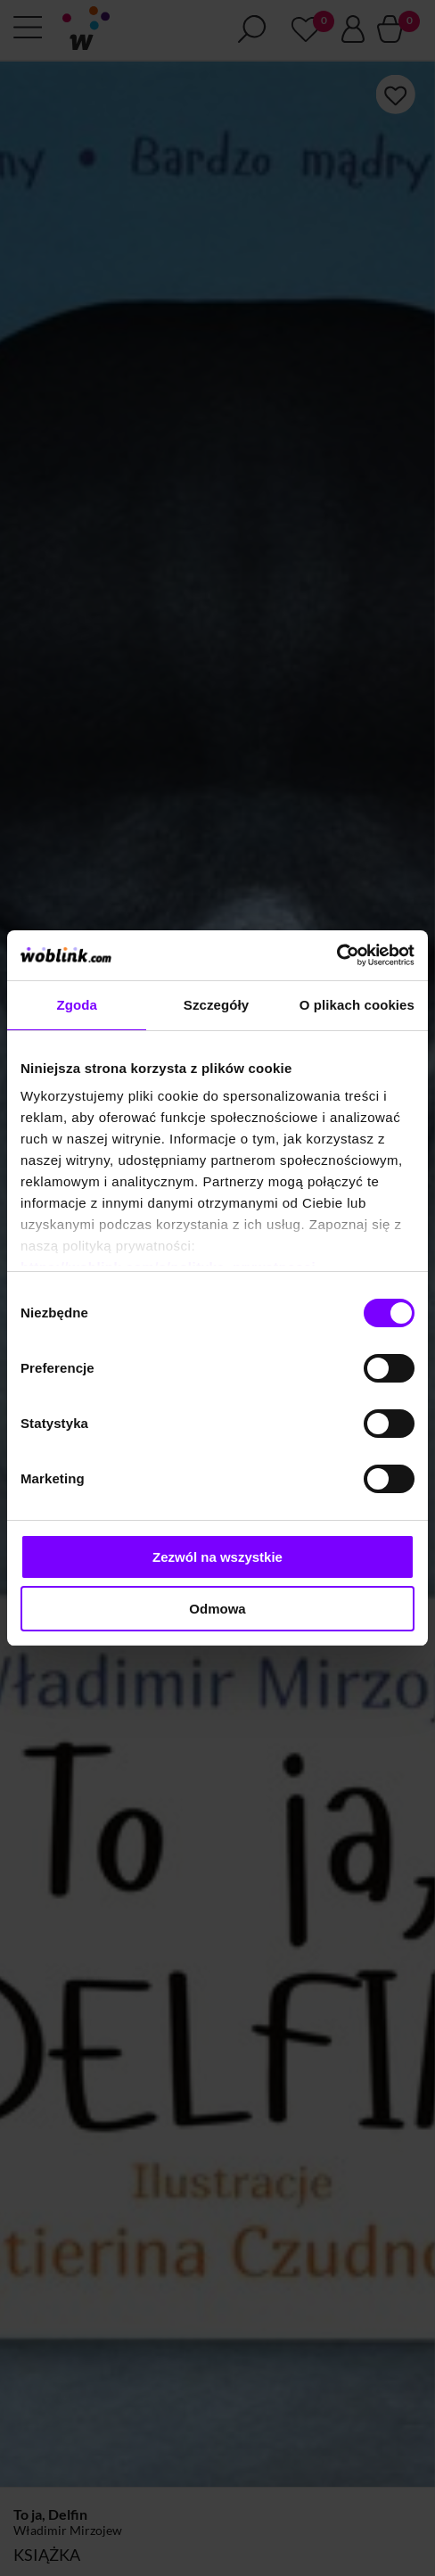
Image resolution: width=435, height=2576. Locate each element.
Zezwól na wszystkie (217, 1557)
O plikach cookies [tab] (357, 1004)
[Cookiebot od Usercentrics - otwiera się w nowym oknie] (336, 955)
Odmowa (217, 1608)
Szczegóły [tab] (216, 1004)
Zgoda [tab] (76, 1004)
